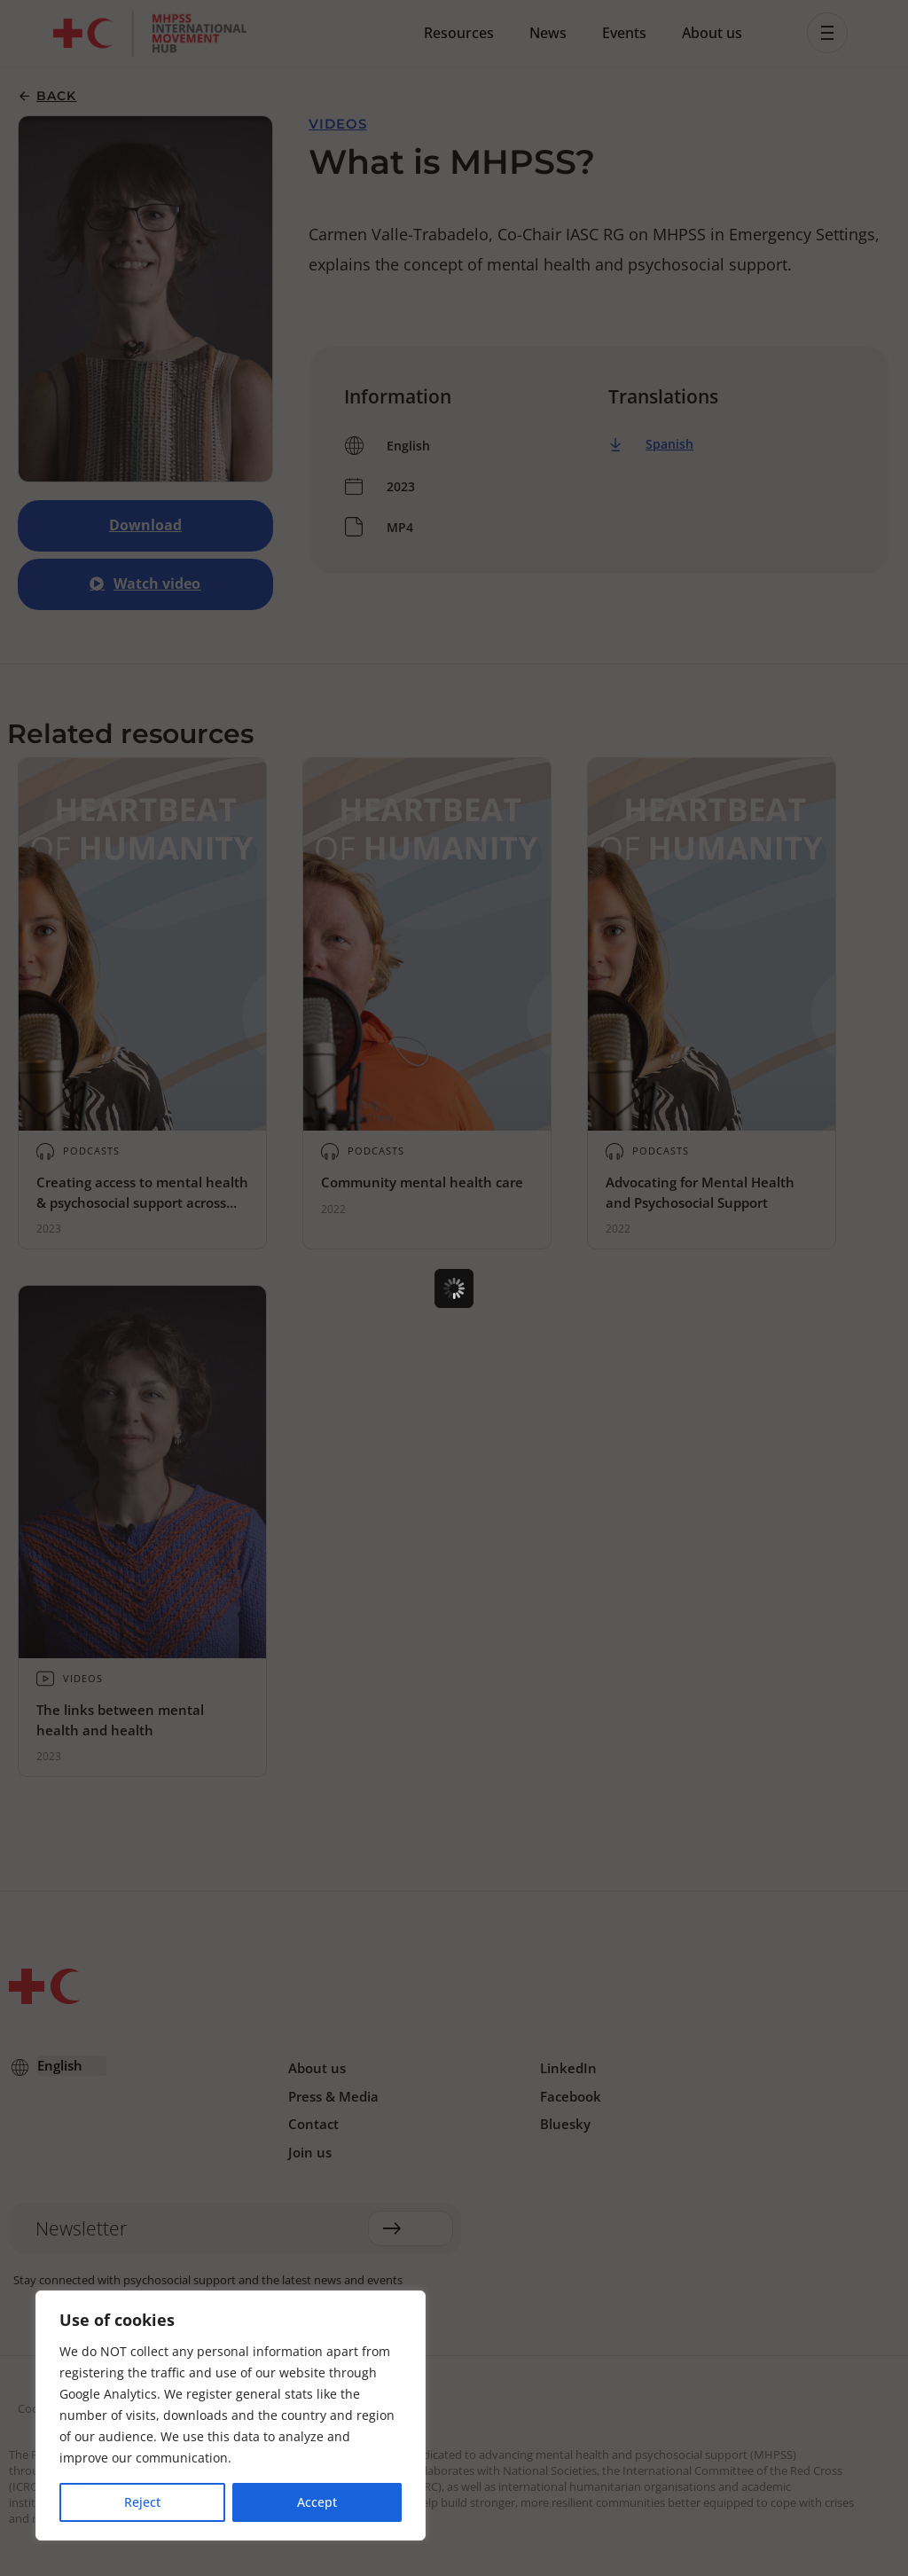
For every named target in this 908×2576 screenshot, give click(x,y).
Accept (317, 2502)
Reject (142, 2502)
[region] (230, 2415)
